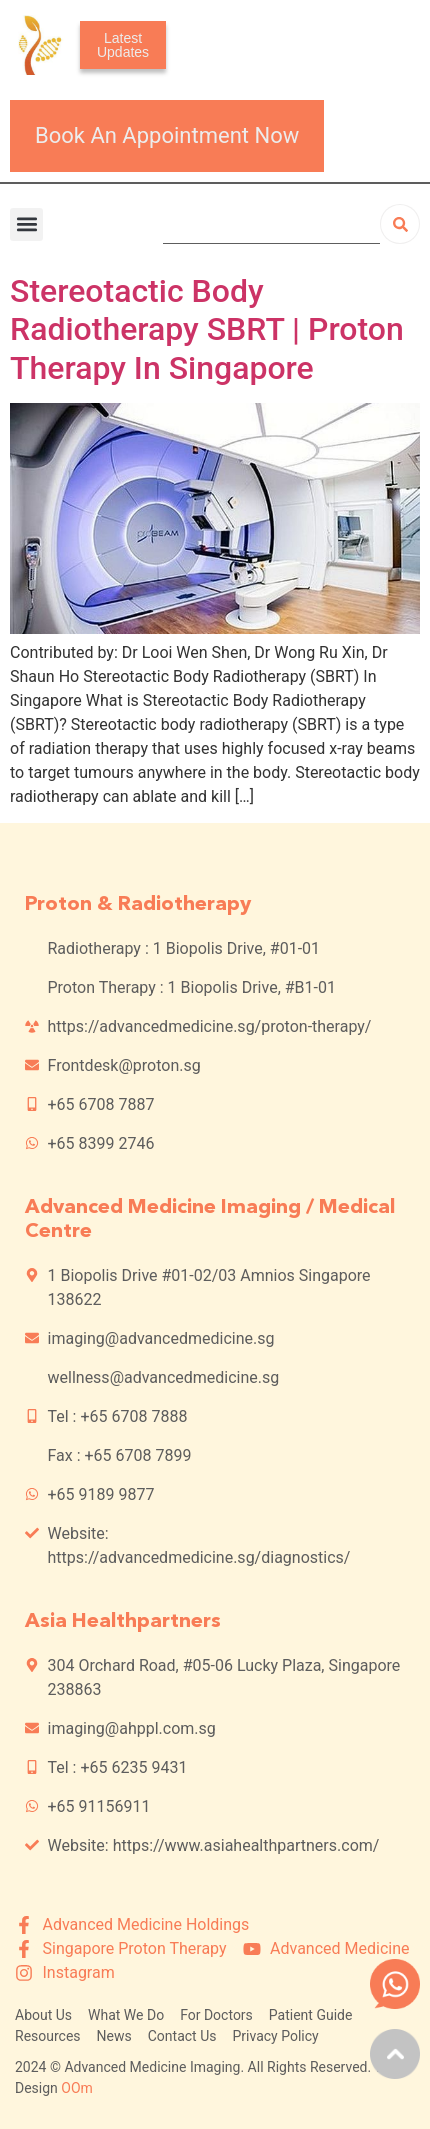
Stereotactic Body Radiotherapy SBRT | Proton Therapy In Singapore (207, 329)
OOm (77, 2088)
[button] (26, 224)
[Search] (400, 224)
